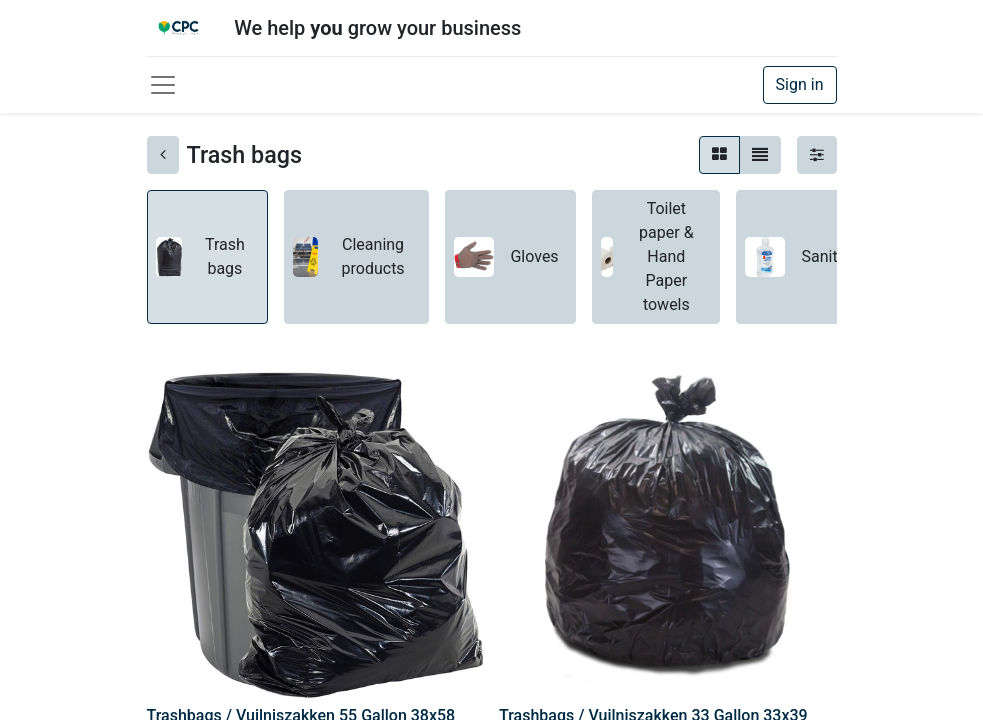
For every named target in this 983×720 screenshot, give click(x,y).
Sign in (800, 84)
